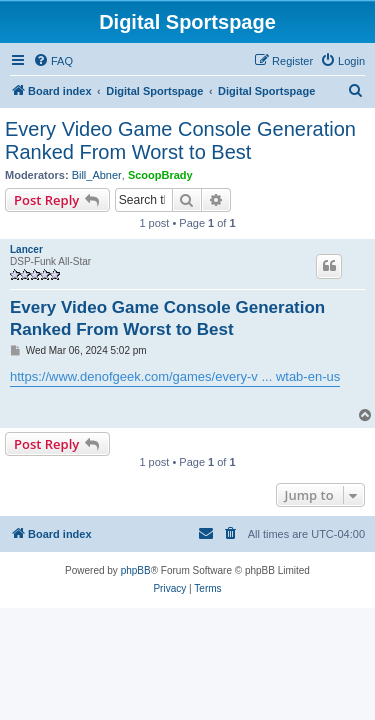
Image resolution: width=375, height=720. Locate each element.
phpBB (136, 570)
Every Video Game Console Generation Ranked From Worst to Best (180, 140)
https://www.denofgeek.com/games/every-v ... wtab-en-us (175, 376)
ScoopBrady (160, 175)
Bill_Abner (97, 175)
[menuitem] (53, 61)
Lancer (26, 249)
